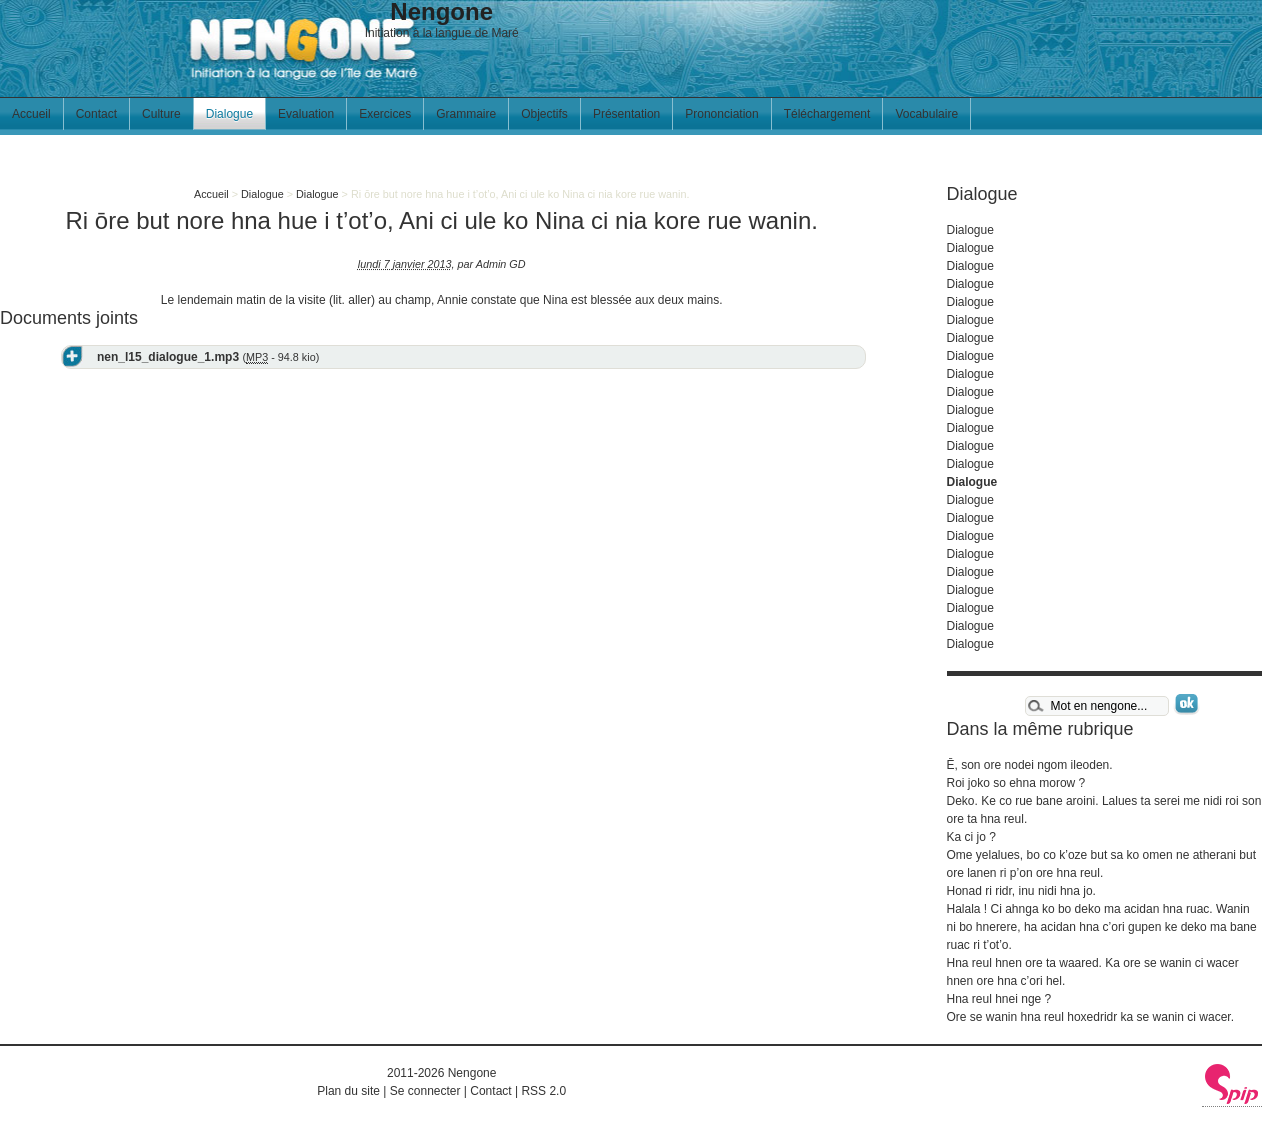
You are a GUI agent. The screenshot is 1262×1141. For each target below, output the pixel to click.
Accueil (31, 114)
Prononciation (721, 114)
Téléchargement (827, 114)
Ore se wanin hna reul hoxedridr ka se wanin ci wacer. (1090, 1017)
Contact (96, 114)
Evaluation (306, 114)
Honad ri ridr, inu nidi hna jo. (1021, 891)
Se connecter (425, 1091)
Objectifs (544, 114)
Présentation (626, 114)
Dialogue (229, 114)
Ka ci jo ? (971, 837)
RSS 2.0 (543, 1091)
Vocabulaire (926, 114)
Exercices (385, 114)
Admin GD (501, 264)
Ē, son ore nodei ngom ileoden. (1030, 765)
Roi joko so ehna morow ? (1016, 783)
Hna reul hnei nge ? (999, 999)
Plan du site (348, 1091)
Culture (161, 114)
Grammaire (466, 114)
